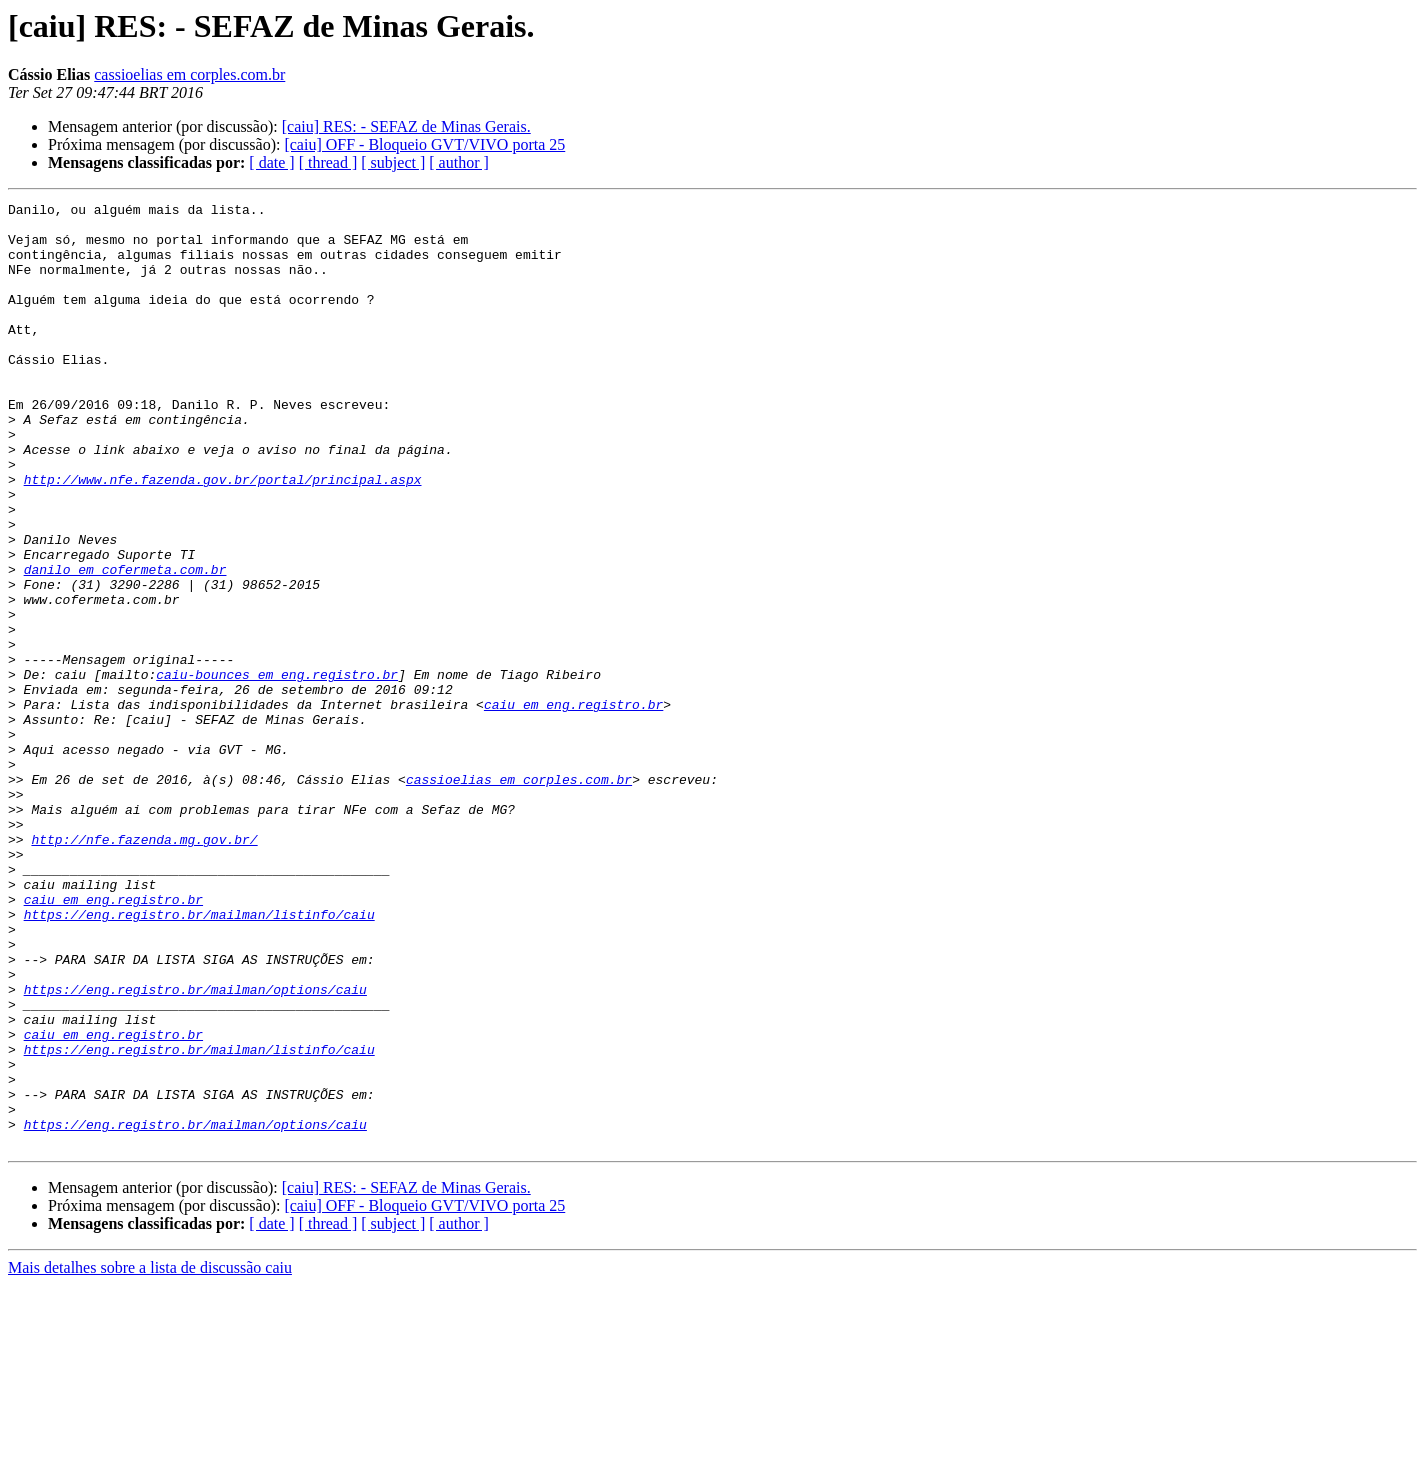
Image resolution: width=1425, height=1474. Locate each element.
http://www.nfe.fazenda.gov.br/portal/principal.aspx (223, 536)
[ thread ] (328, 162)
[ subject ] (393, 162)
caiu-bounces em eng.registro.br (277, 770)
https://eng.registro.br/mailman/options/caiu (195, 1148)
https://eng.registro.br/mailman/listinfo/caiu (199, 1058)
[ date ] (271, 162)
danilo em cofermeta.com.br (125, 644)
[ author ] (459, 162)
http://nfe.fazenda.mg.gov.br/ (144, 968)
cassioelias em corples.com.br (189, 74)
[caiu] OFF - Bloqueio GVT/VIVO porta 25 (424, 144)
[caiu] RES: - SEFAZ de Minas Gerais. (406, 126)
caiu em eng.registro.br (573, 806)
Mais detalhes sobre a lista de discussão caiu (150, 1456)
